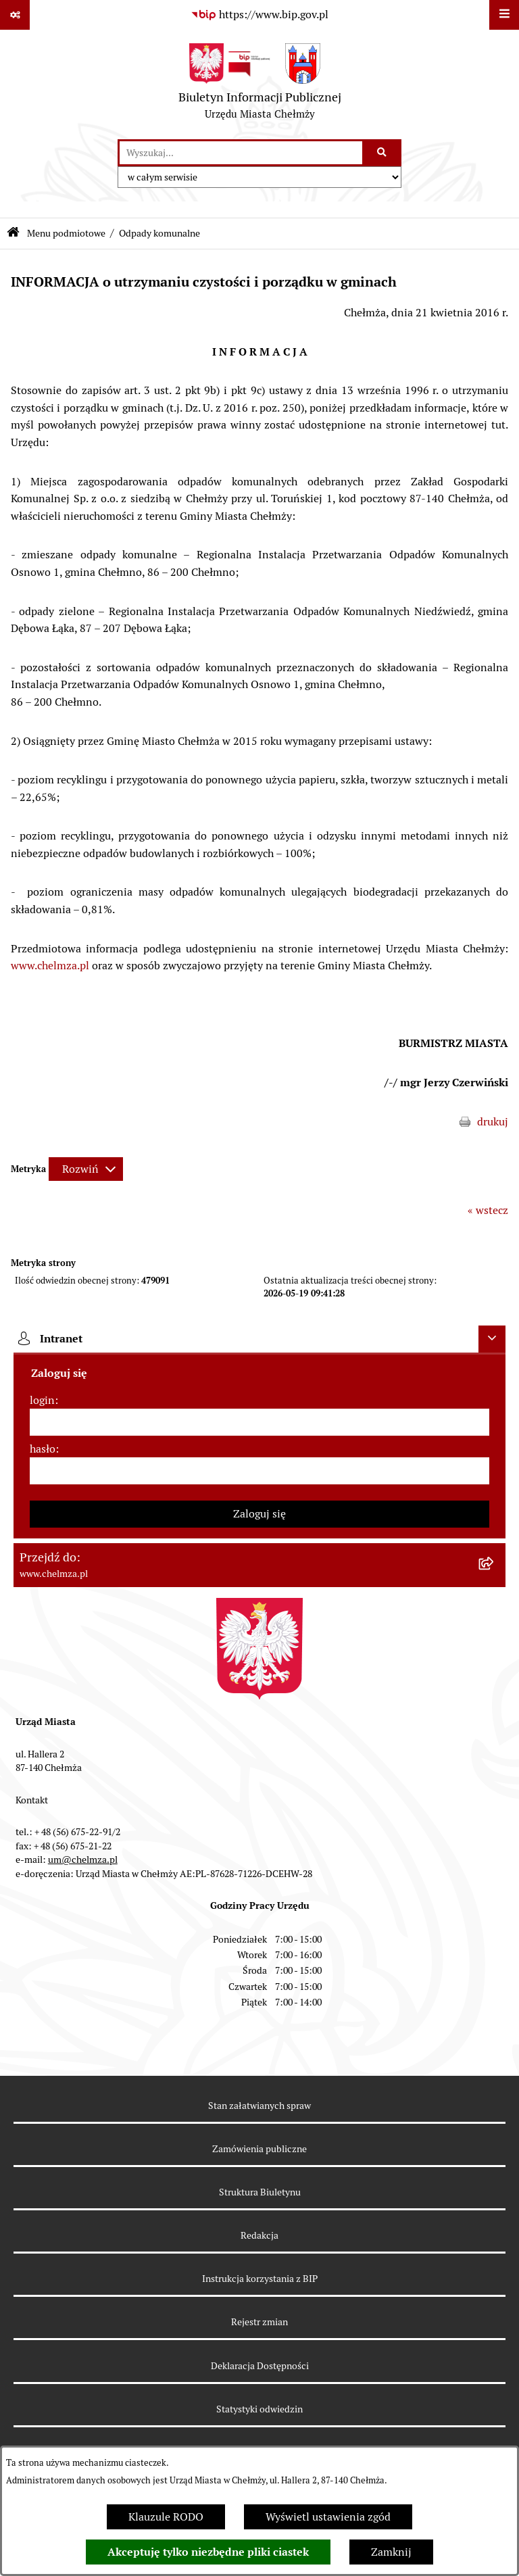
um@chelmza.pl (83, 1859)
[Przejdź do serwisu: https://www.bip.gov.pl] (259, 15)
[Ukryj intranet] (491, 1339)
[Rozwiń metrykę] (86, 1169)
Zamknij (391, 2552)
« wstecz (488, 1210)
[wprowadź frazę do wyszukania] (241, 152)
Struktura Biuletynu (260, 2192)
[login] (259, 1422)
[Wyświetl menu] (504, 15)
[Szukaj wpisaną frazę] (382, 152)
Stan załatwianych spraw (259, 2105)
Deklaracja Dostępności (260, 2366)
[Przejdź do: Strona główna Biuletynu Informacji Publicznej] (13, 233)
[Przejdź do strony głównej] (259, 84)
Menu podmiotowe (66, 233)
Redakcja (259, 2235)
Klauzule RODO (165, 2517)
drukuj (492, 1122)
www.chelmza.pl (50, 965)
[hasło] (259, 1470)
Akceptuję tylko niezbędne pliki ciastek (208, 2552)
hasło (42, 1449)
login (42, 1400)
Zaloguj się (259, 1514)
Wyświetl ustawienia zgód (328, 2517)
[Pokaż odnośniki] (15, 15)
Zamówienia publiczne (259, 2149)
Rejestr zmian (259, 2322)
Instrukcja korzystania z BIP (260, 2279)
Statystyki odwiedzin (259, 2409)
